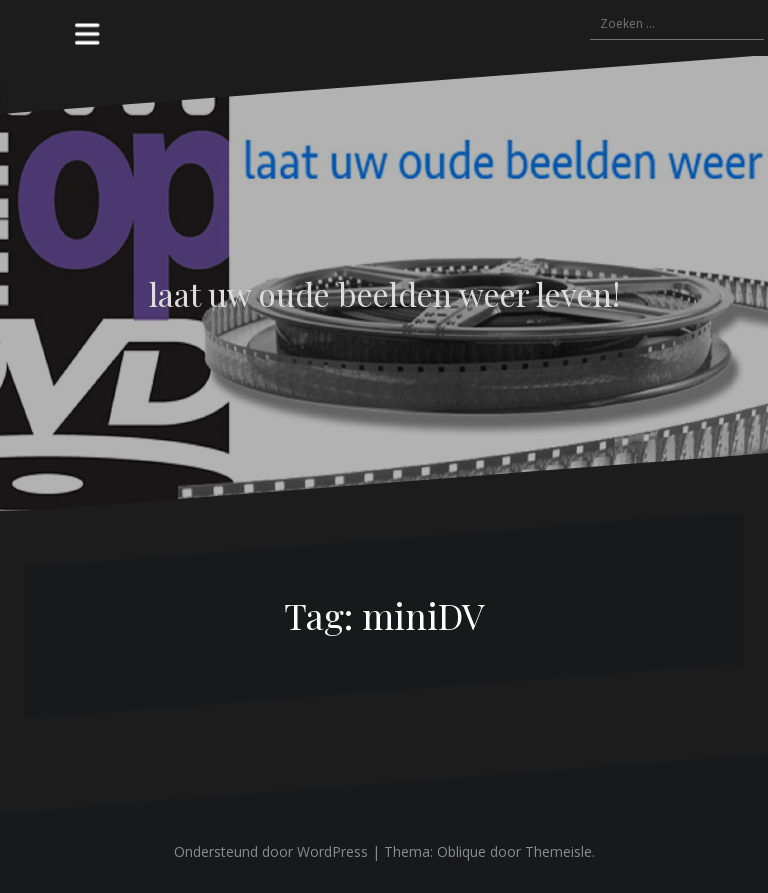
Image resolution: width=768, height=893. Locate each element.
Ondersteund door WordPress (271, 851)
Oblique (461, 851)
